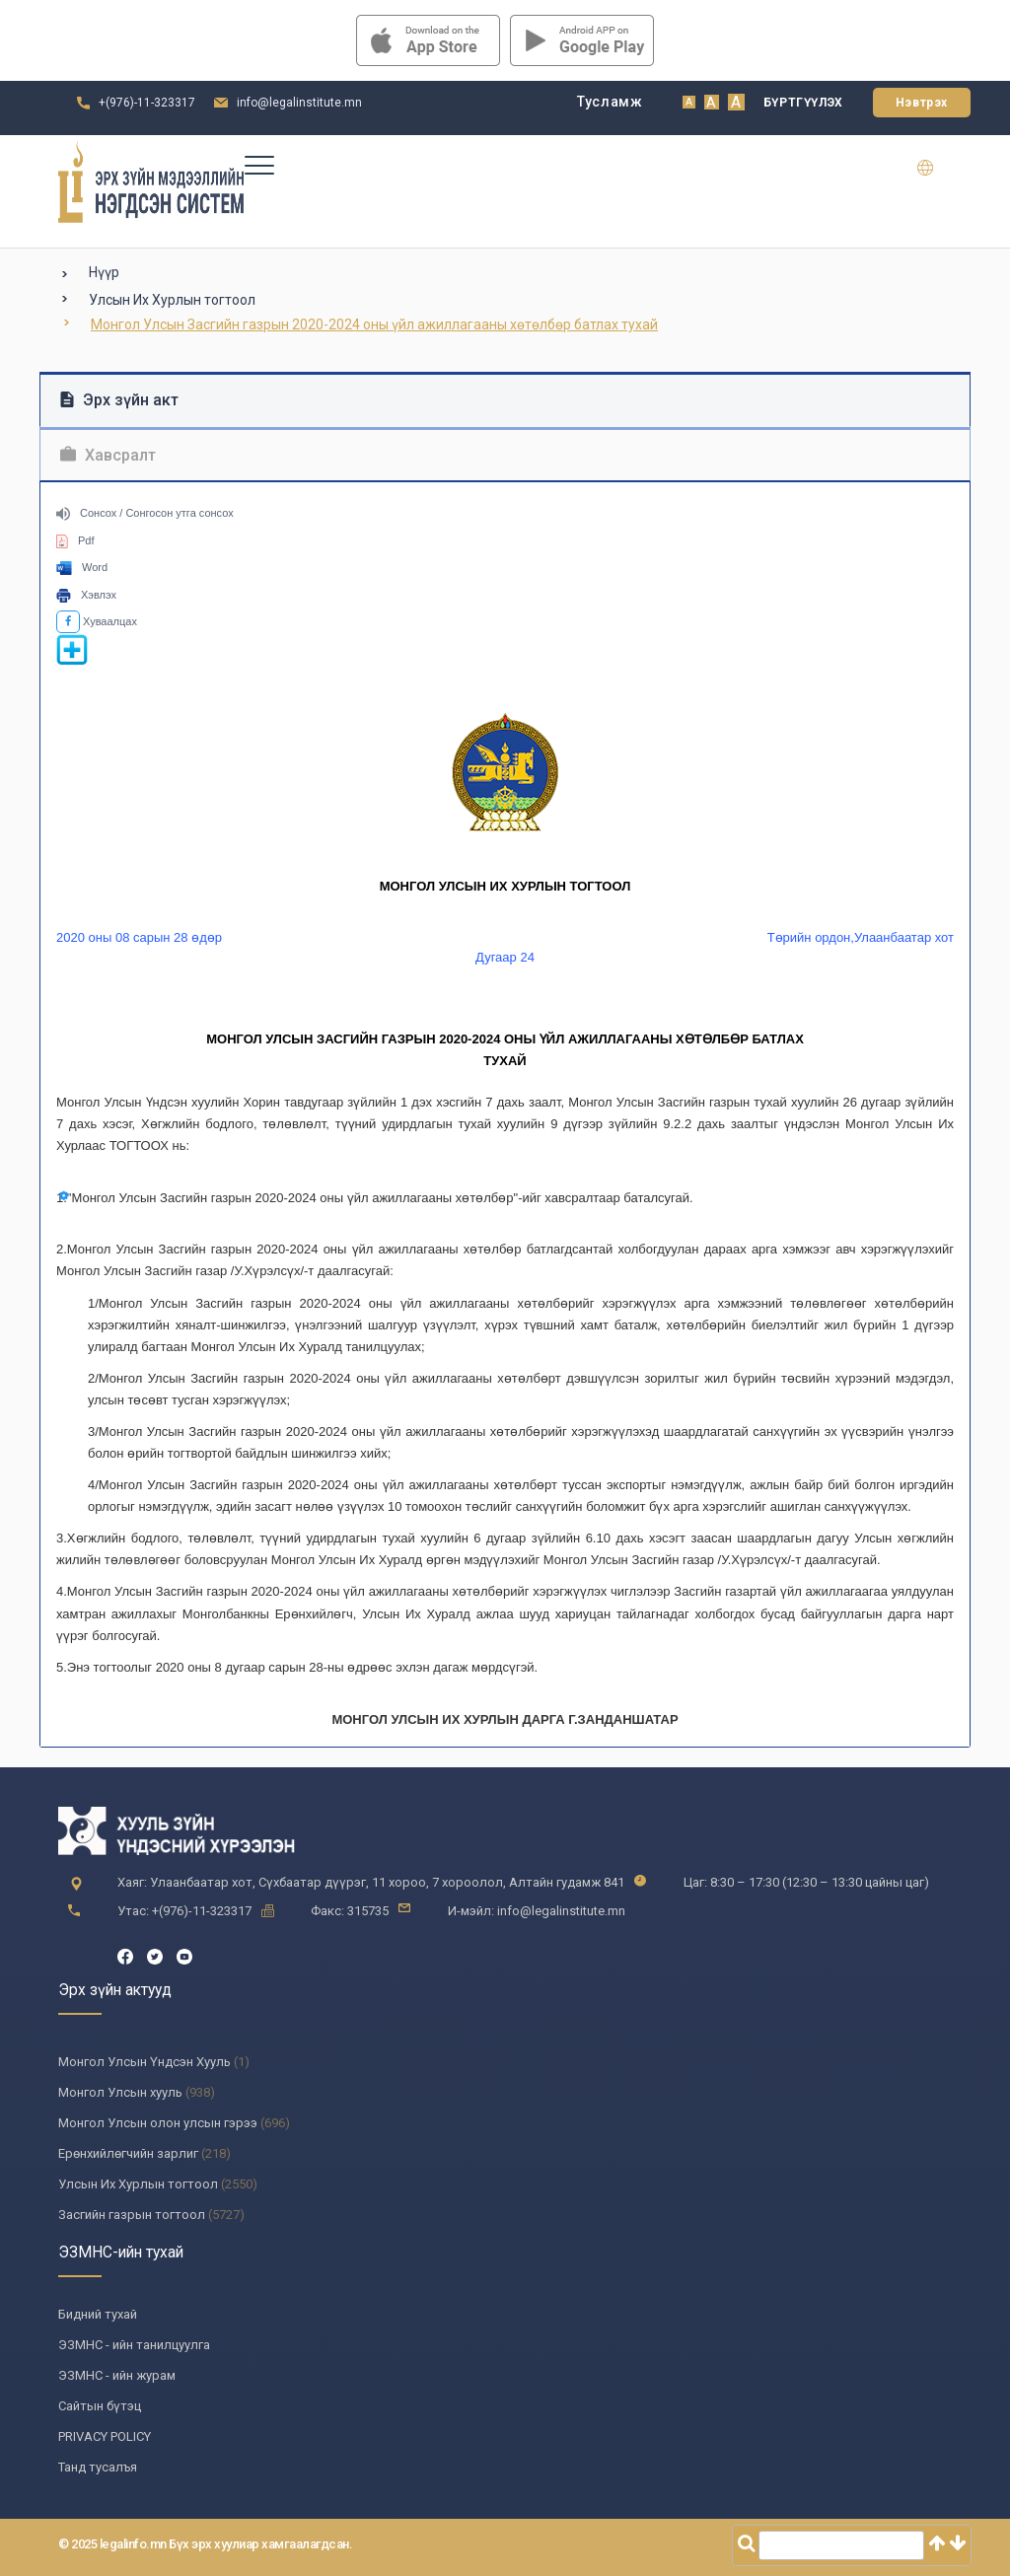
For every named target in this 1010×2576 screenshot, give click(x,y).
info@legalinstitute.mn (299, 102)
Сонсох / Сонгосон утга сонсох (145, 513)
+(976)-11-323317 (147, 102)
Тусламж (610, 101)
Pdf (75, 540)
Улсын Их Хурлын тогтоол (172, 300)
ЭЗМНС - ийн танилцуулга (134, 2344)
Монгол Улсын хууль (120, 2092)
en (937, 168)
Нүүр (104, 272)
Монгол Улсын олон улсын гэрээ (157, 2122)
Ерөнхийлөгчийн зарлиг (128, 2153)
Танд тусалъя (97, 2467)
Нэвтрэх (922, 102)
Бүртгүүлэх (803, 102)
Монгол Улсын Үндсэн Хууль (144, 2061)
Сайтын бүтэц (99, 2405)
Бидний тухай (97, 2314)
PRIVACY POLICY (104, 2436)
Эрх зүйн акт (119, 400)
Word (82, 567)
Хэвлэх (86, 595)
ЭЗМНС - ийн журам (117, 2375)
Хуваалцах (96, 621)
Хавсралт (108, 455)
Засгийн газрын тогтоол (131, 2214)
